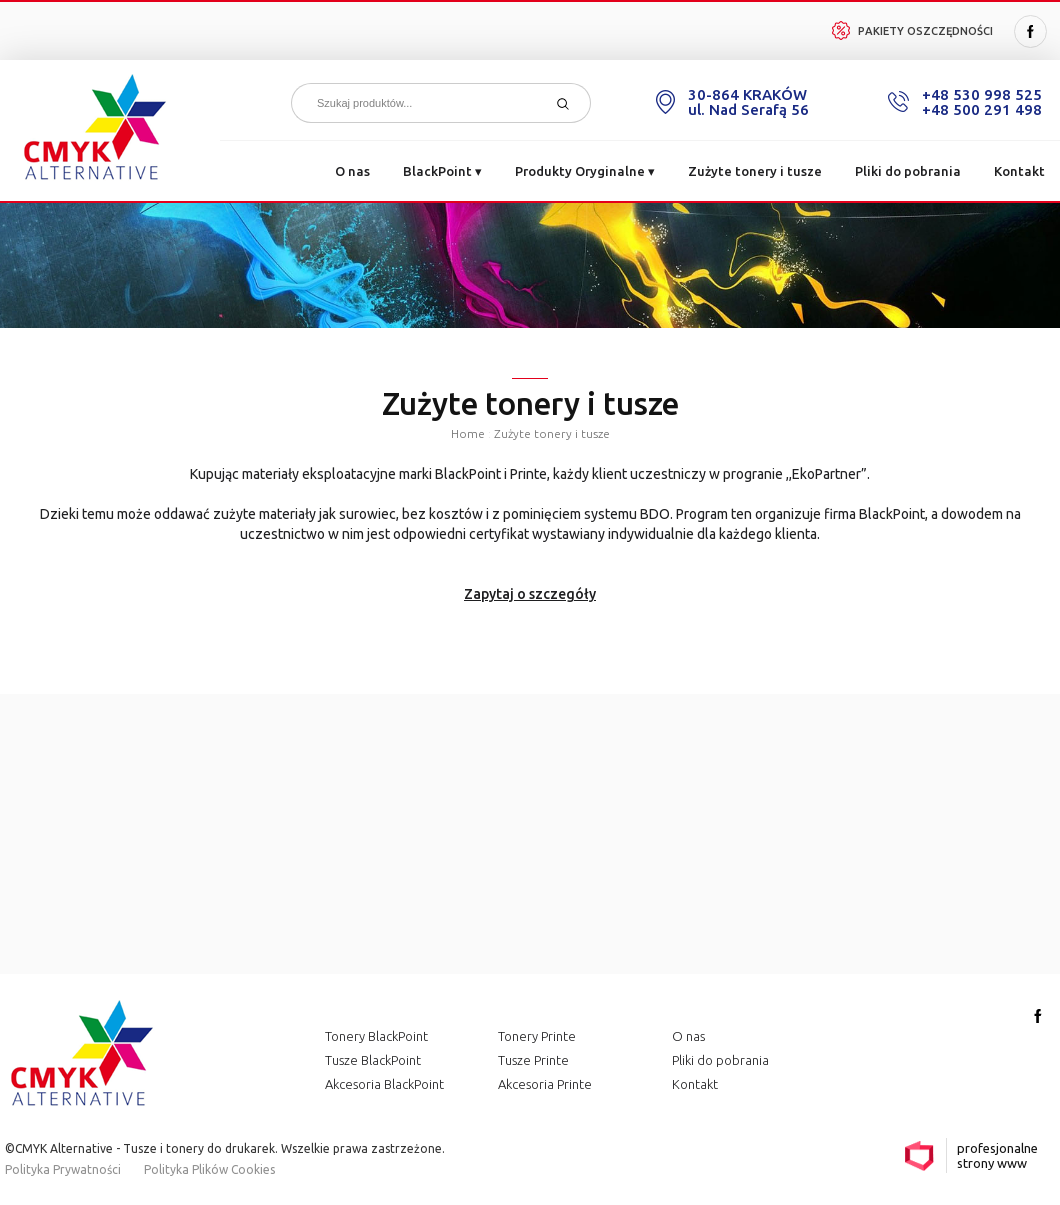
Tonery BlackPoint (376, 1036)
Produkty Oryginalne (585, 171)
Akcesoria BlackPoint (384, 1084)
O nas (352, 171)
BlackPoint (442, 171)
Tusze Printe (533, 1060)
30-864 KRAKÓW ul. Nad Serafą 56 (748, 102)
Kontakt (1019, 171)
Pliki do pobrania (908, 171)
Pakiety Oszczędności (912, 31)
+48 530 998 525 (982, 94)
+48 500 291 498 (982, 109)
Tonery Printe (537, 1036)
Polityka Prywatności (63, 1169)
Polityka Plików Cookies (209, 1169)
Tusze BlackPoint (373, 1060)
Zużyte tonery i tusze (755, 171)
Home (468, 433)
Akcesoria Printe (545, 1084)
